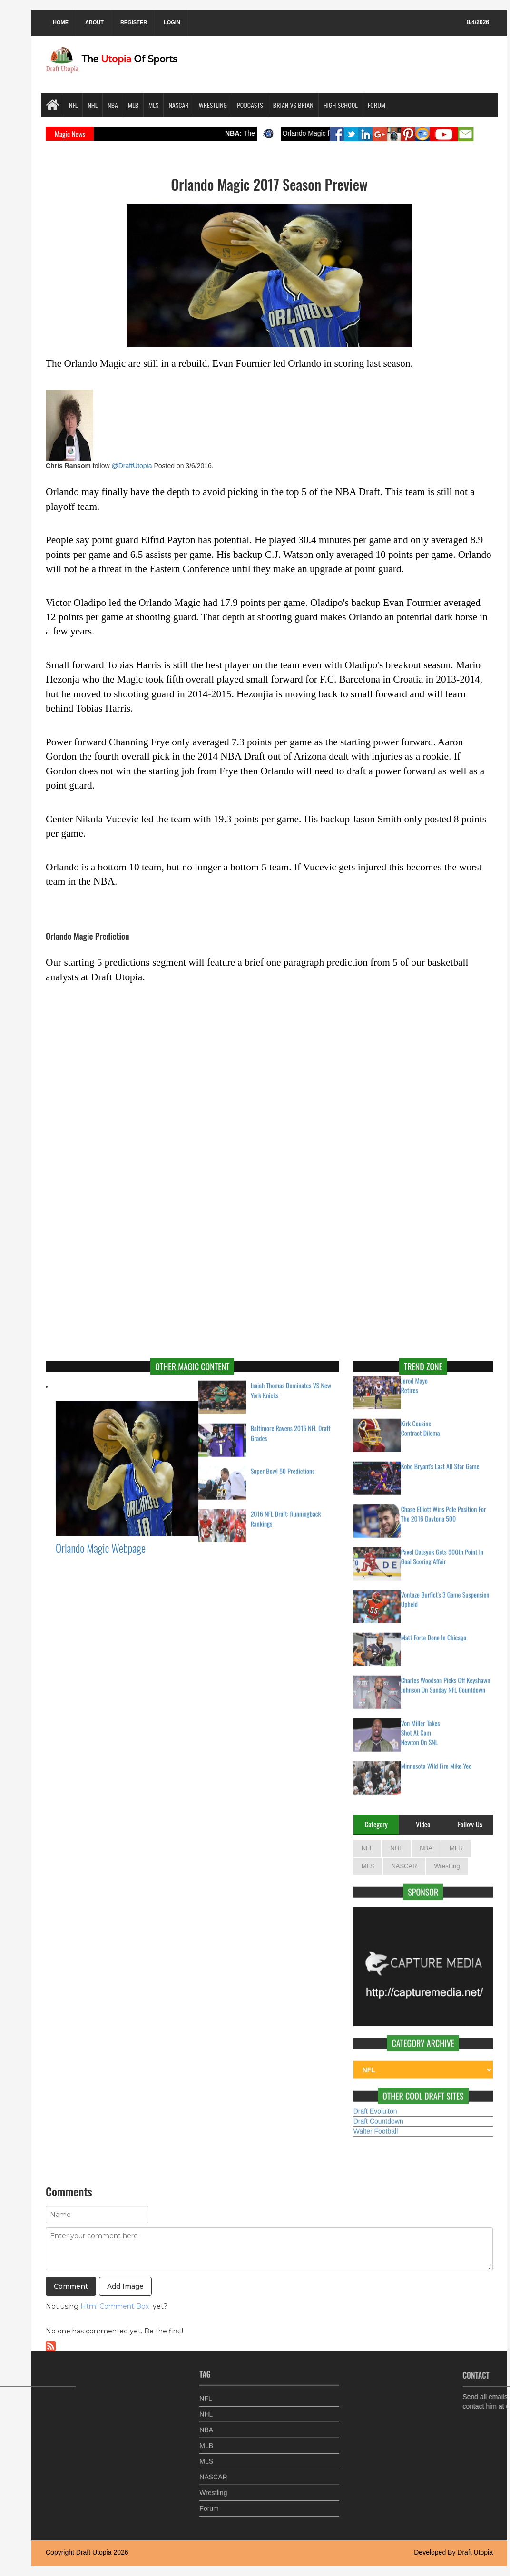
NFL (73, 105)
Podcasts (250, 105)
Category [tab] (376, 1824)
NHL (93, 105)
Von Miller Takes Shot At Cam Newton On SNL (420, 1727)
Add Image (125, 2286)
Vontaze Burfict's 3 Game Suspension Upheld (445, 1593)
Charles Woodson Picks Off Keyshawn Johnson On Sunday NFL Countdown (445, 1679)
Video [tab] (423, 1824)
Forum (376, 105)
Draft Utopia (94, 2552)
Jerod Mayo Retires (414, 1379)
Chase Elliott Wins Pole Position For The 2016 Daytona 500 (443, 1508)
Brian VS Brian (293, 105)
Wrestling (213, 105)
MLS (153, 105)
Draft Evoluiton (375, 2105)
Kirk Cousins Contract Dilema (420, 1422)
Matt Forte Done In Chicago (434, 1632)
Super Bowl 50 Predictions (283, 1465)
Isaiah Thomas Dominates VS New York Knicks (291, 1385)
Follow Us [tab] (470, 1824)
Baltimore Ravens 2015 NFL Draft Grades (291, 1427)
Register (133, 22)
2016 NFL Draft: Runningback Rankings (286, 1513)
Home (61, 22)
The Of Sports (111, 59)
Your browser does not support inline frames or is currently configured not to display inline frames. (269, 1084)
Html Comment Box (114, 2306)
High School (341, 105)
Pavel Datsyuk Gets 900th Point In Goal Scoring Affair (442, 1551)
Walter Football (375, 2125)
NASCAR (178, 105)
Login (172, 22)
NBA (113, 105)
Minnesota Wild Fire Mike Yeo (436, 1760)
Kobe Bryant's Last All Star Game (440, 1460)
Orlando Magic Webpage (101, 1548)
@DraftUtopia (132, 465)
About (94, 22)
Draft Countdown (378, 2115)
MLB (133, 105)
